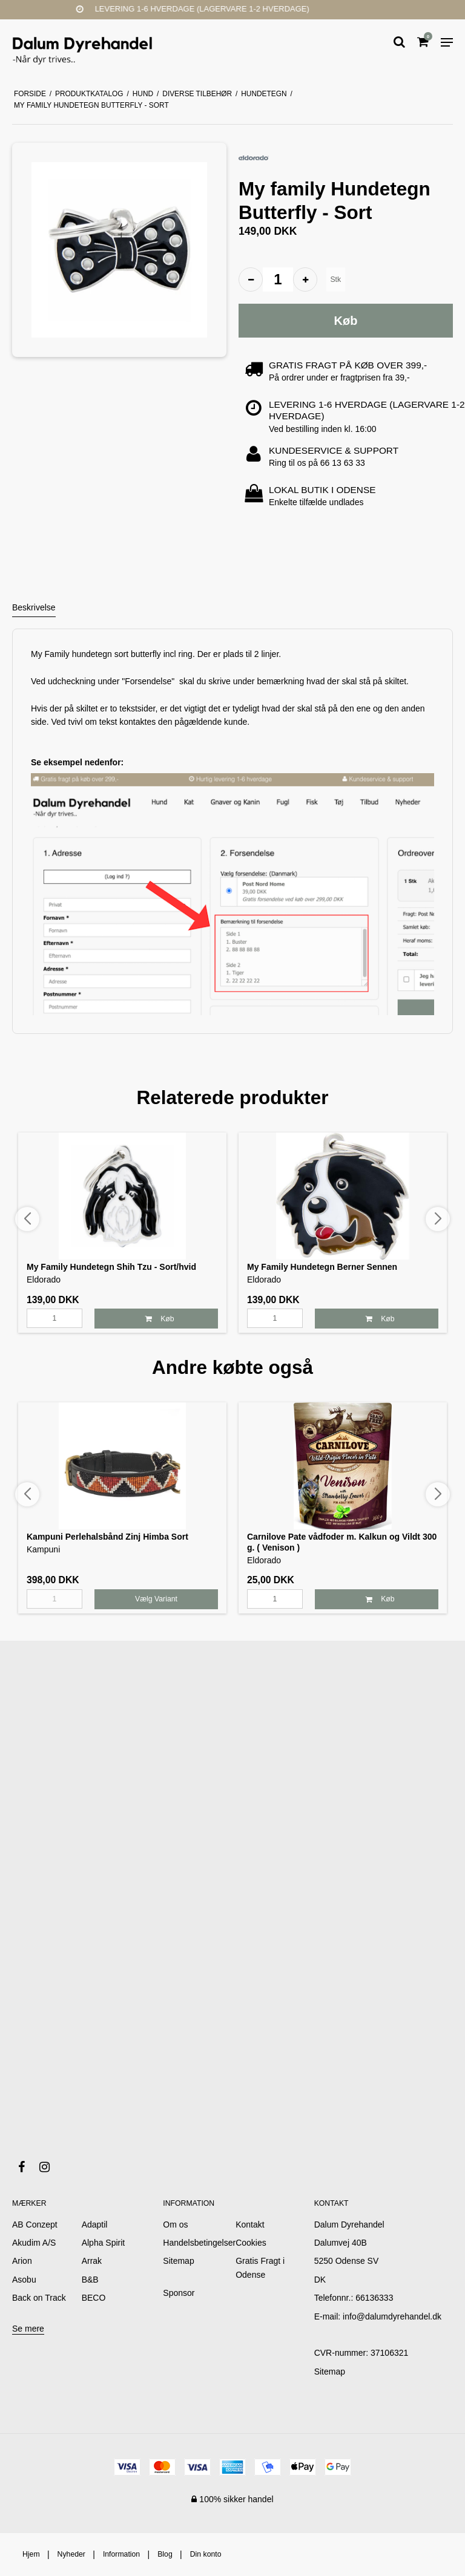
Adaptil (95, 2224)
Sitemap (329, 2371)
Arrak (92, 2261)
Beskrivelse (34, 607)
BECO (94, 2298)
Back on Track (39, 2298)
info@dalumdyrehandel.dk (392, 2316)
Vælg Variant (156, 1599)
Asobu (24, 2279)
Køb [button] (346, 320)
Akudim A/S (34, 2242)
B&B (90, 2279)
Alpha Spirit (103, 2242)
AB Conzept (35, 2224)
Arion (22, 2261)
